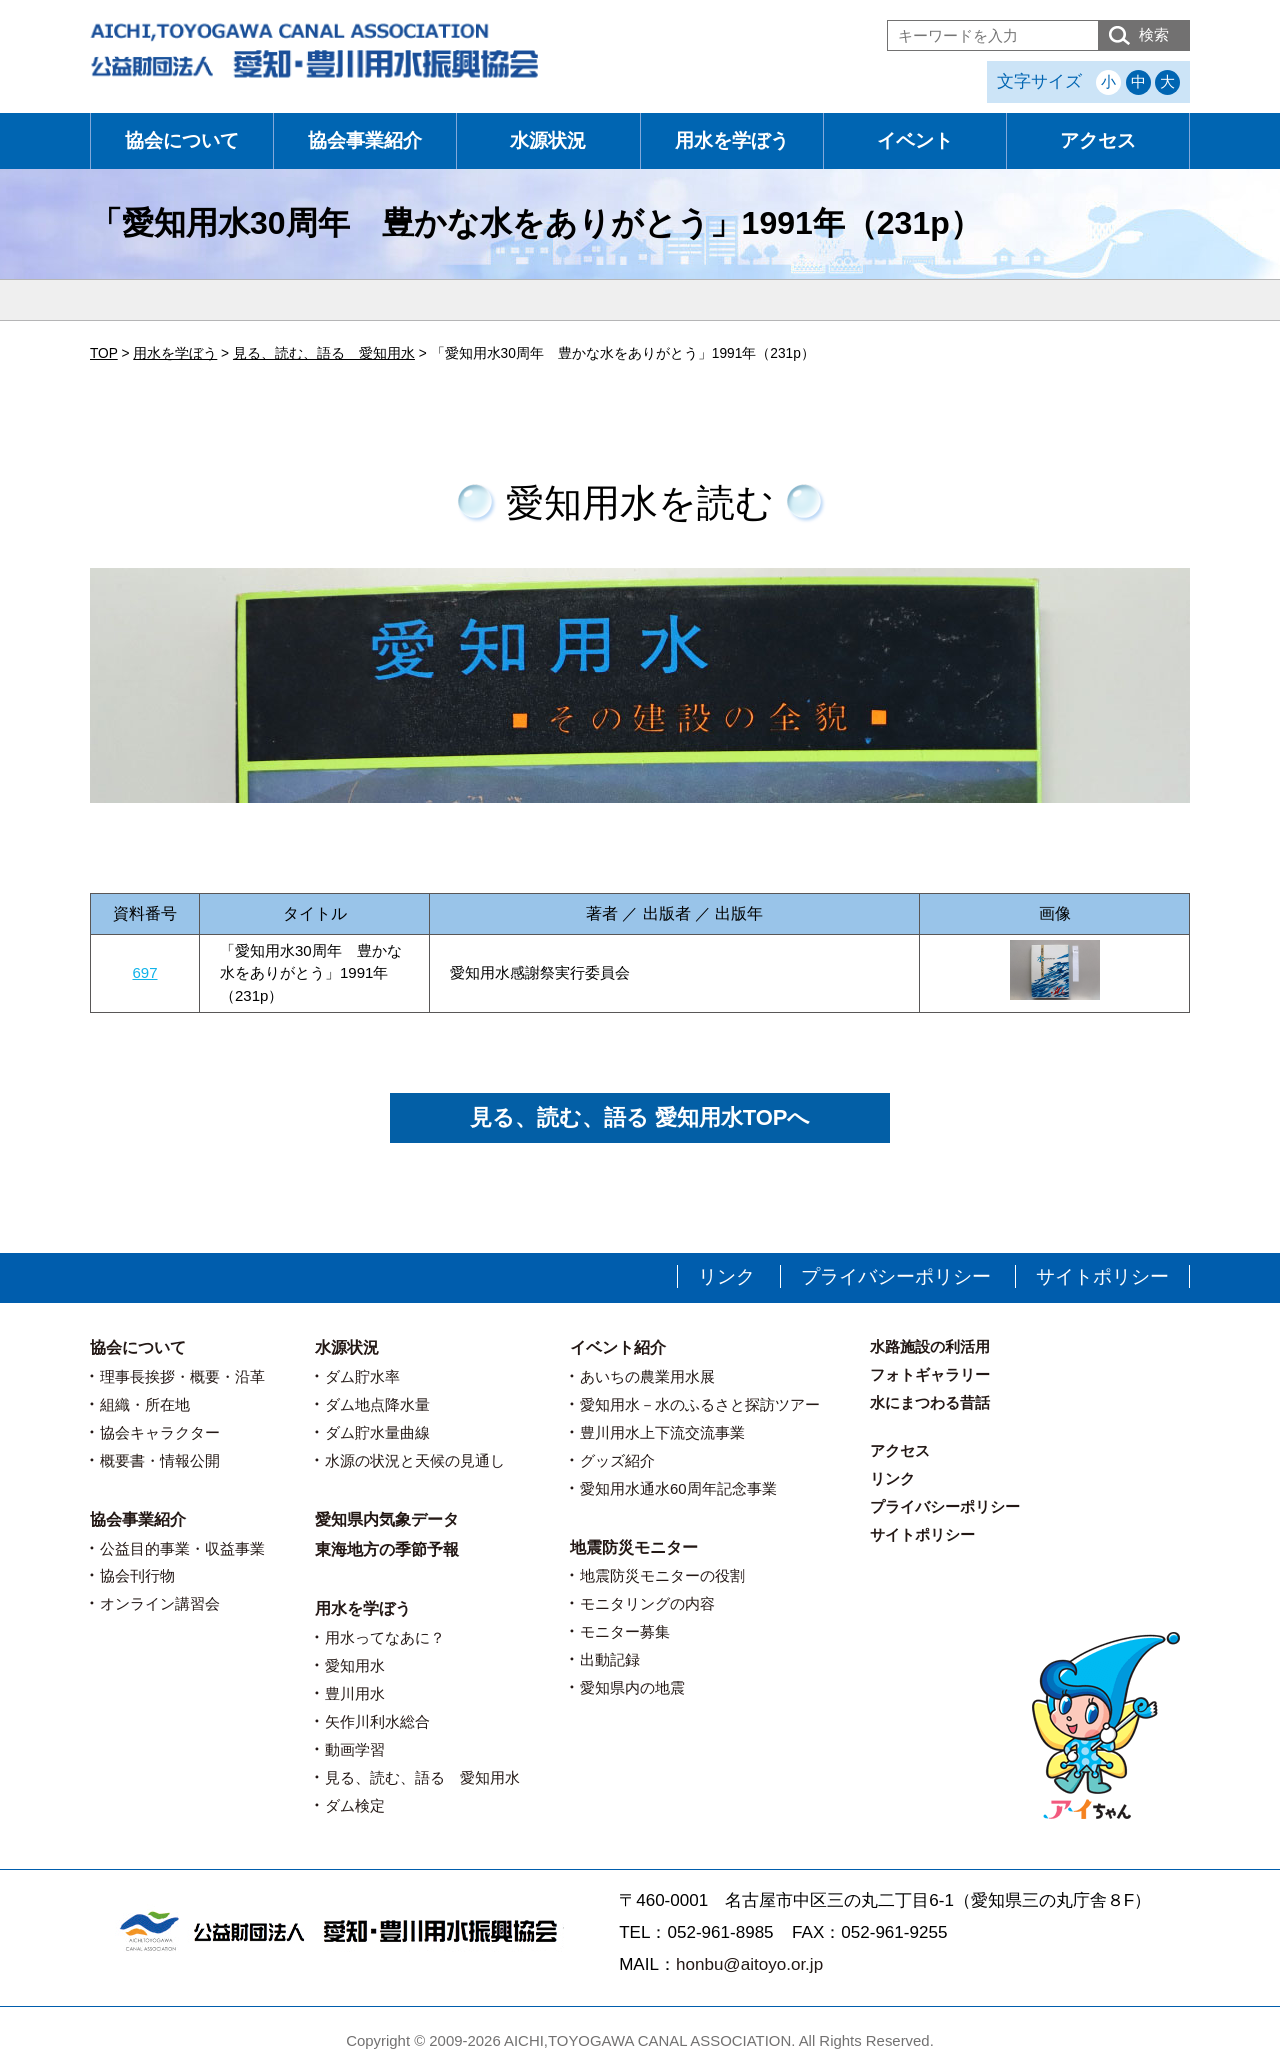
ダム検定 (355, 1805)
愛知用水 (355, 1665)
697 (144, 972)
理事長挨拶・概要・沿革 (182, 1376)
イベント (915, 140)
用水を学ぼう (732, 140)
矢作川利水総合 (377, 1721)
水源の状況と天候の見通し (415, 1460)
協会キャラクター (160, 1432)
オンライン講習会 (160, 1603)
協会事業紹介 (365, 140)
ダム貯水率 (362, 1376)
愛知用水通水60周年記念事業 (678, 1488)
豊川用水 (355, 1693)
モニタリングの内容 (647, 1603)
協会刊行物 (137, 1575)
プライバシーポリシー (896, 1276)
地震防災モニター (634, 1547)
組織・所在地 (145, 1404)
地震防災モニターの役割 (662, 1575)
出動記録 (610, 1659)
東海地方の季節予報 (387, 1549)
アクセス (1098, 140)
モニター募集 (625, 1631)
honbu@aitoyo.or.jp (749, 1964)
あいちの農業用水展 (647, 1376)
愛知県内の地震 (632, 1687)
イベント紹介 (618, 1347)
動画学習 (355, 1749)
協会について (182, 140)
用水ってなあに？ (385, 1637)
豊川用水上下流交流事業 (662, 1432)
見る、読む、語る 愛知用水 (422, 1777)
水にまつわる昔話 (930, 1402)
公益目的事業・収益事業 (182, 1548)
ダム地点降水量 (377, 1404)
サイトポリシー (1102, 1276)
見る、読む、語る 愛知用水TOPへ (640, 1117)
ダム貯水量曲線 (377, 1432)
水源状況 (548, 140)
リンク (726, 1276)
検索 (1154, 34)
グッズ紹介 (617, 1460)
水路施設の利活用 (930, 1346)
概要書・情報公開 (160, 1460)
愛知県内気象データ (387, 1519)
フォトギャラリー (930, 1374)
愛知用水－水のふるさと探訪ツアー (700, 1404)
